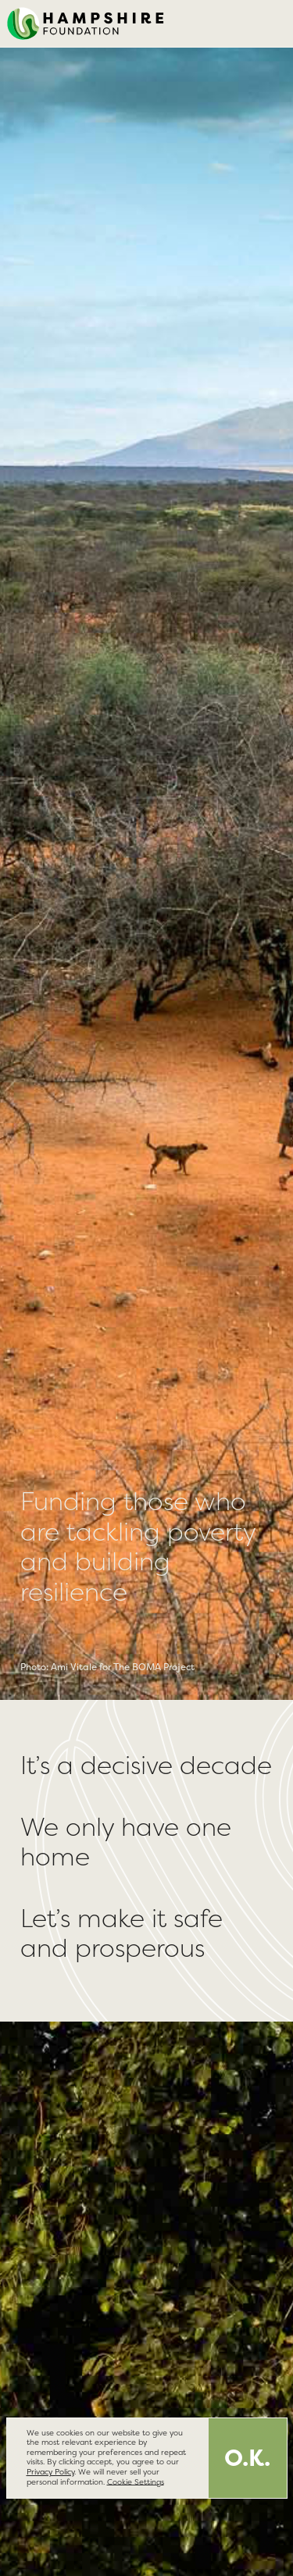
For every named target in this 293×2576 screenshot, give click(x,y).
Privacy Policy (50, 2472)
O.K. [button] (247, 2458)
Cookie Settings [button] (135, 2481)
